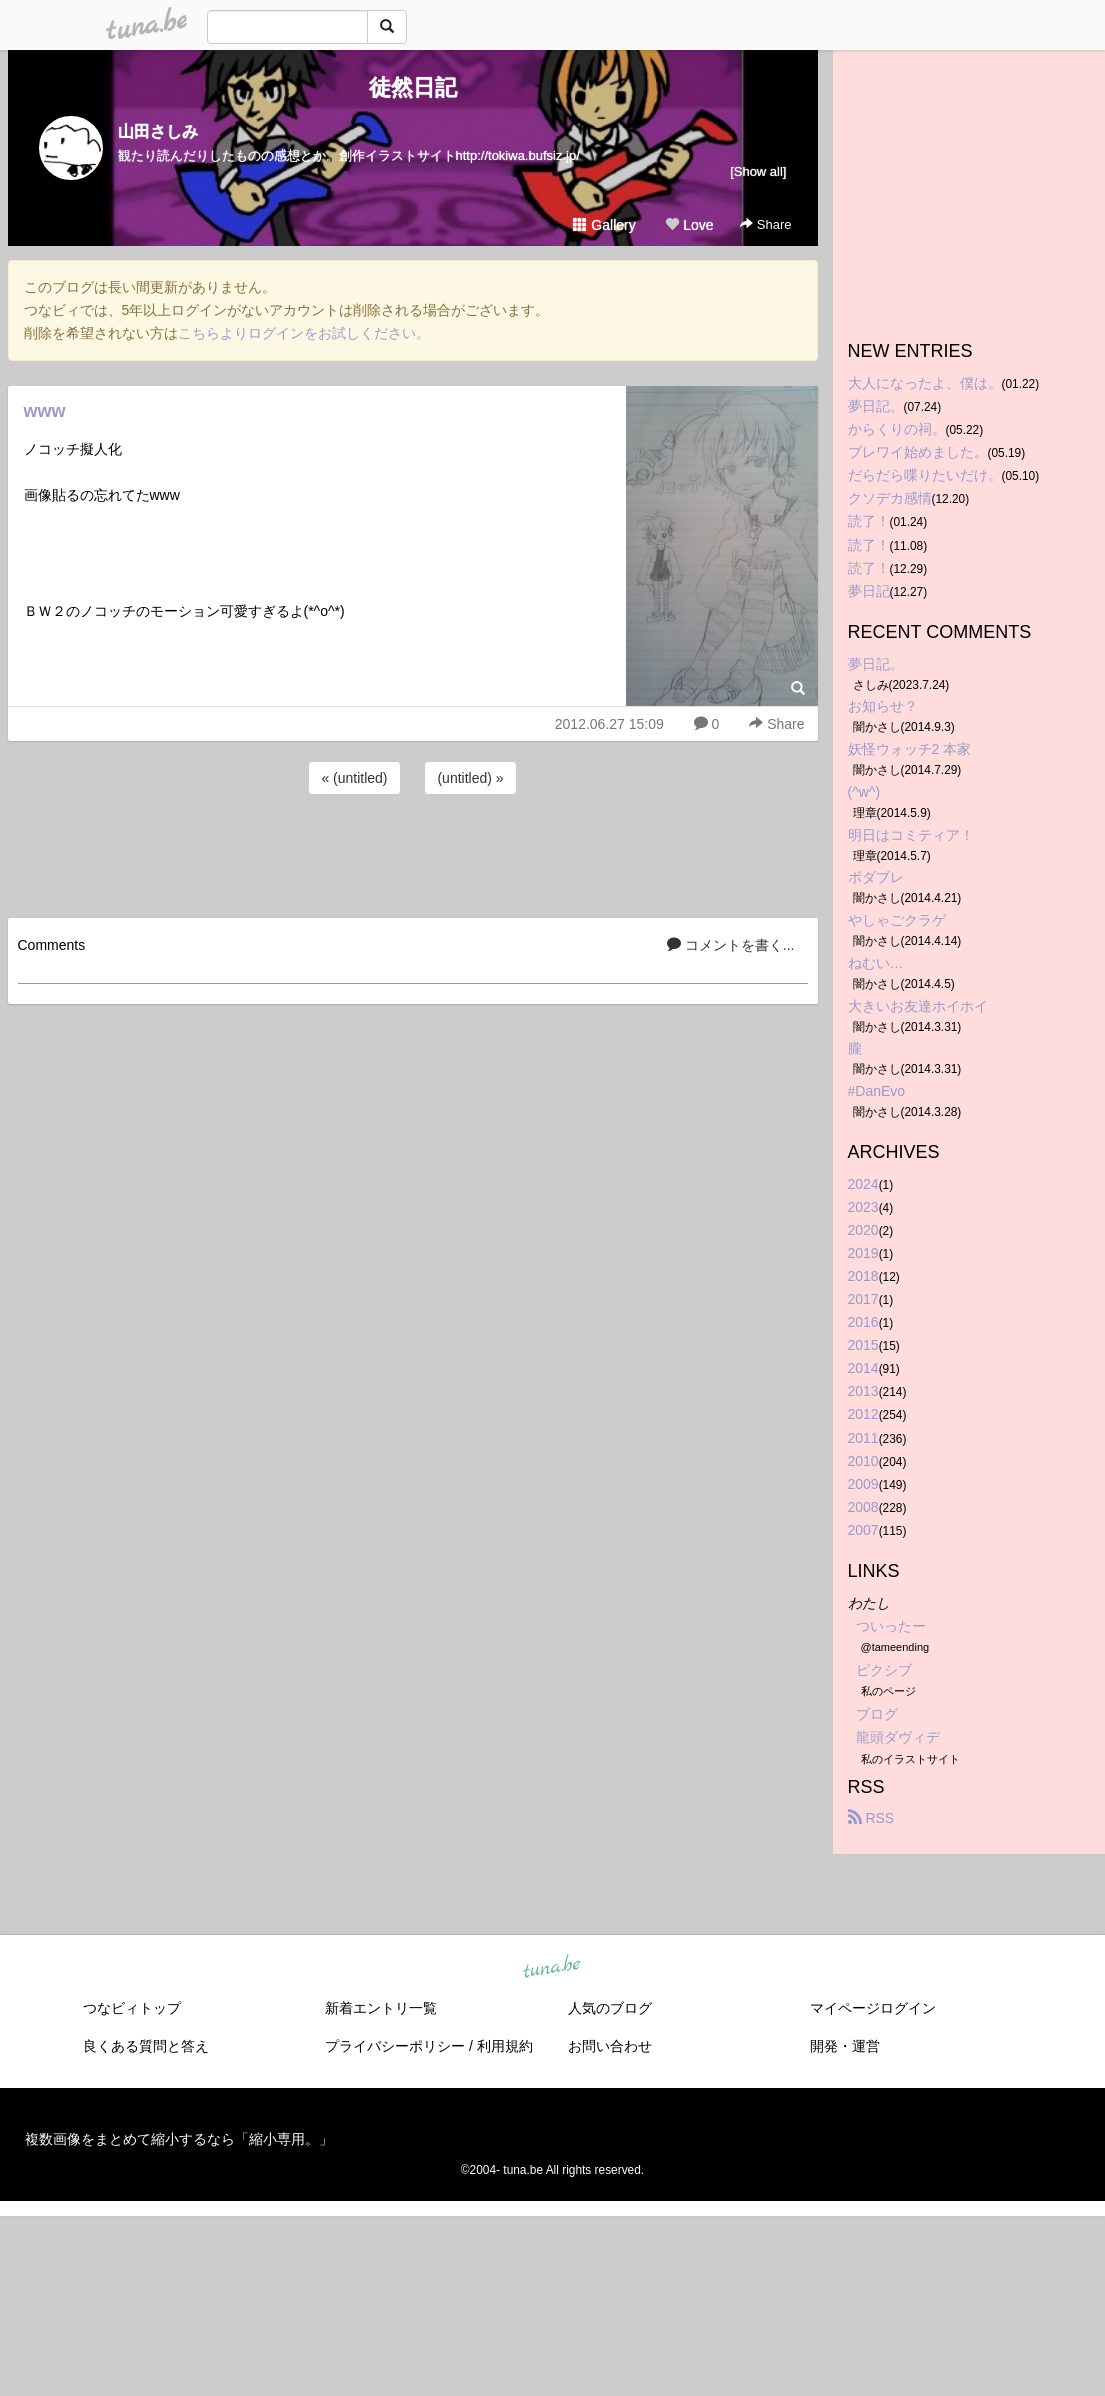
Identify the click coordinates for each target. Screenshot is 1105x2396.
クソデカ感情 (890, 498)
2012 (863, 1414)
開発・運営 (845, 2046)
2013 (863, 1391)
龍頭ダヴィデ (898, 1737)
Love (689, 225)
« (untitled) (354, 778)
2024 (863, 1184)
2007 (863, 1530)
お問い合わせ (610, 2046)
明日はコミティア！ (911, 835)
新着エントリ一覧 (381, 2008)
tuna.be (552, 1967)
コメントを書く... (731, 945)
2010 (863, 1461)
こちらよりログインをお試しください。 (304, 333)
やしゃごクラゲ (897, 920)
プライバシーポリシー (395, 2046)
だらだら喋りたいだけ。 (925, 475)
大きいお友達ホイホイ (918, 1006)
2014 (863, 1368)
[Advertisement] (413, 853)
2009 (863, 1484)
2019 (863, 1253)
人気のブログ (610, 2008)
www (45, 411)
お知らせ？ (883, 706)
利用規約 (505, 2046)
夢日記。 (876, 406)
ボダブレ (876, 877)
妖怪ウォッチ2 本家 (910, 749)
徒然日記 (413, 87)
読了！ (869, 521)
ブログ (877, 1714)
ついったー (891, 1626)
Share (765, 224)
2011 (863, 1438)
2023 (863, 1207)
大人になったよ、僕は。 (925, 383)
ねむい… (876, 963)
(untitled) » (470, 778)
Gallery (604, 225)
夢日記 (869, 591)
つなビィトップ (132, 2008)
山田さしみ (158, 131)
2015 (863, 1345)
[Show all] (758, 171)
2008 (863, 1507)
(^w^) (864, 792)
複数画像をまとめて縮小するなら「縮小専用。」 (179, 2139)
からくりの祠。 (897, 429)
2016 (863, 1322)
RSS (871, 1818)
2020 (863, 1230)
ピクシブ (884, 1670)
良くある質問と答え (146, 2046)
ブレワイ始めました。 (918, 452)
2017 (863, 1299)
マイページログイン (873, 2008)
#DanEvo (877, 1091)
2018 (863, 1276)
